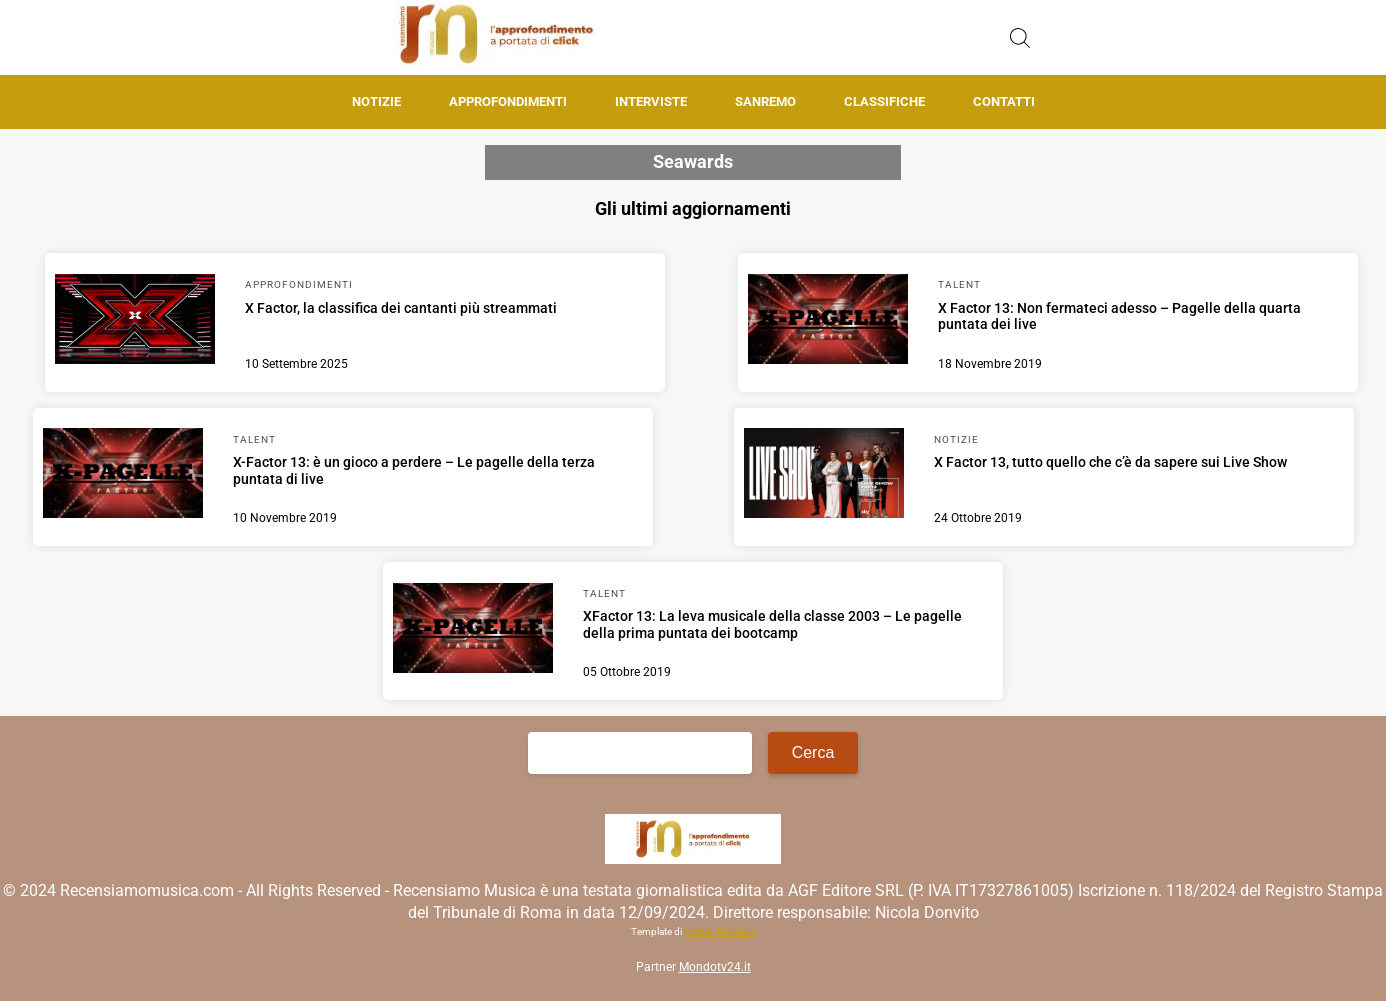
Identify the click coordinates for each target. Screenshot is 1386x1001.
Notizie (376, 101)
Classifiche (884, 101)
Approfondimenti (508, 101)
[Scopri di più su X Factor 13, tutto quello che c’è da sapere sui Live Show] (824, 476)
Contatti (1004, 101)
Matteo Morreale (719, 931)
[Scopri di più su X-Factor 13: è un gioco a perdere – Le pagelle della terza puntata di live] (123, 476)
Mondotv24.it (715, 967)
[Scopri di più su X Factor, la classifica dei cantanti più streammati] (135, 322)
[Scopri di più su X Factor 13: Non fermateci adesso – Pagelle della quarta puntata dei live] (828, 322)
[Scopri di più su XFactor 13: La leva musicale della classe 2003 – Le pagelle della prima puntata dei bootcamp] (473, 631)
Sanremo (765, 101)
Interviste (651, 101)
